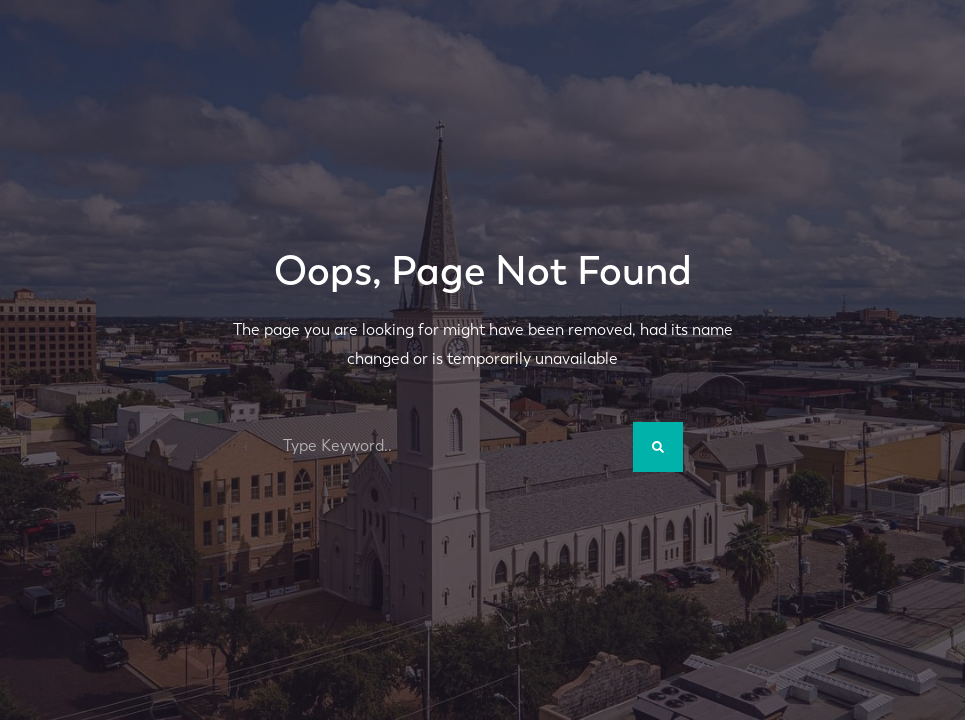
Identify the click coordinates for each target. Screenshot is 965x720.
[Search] (658, 447)
